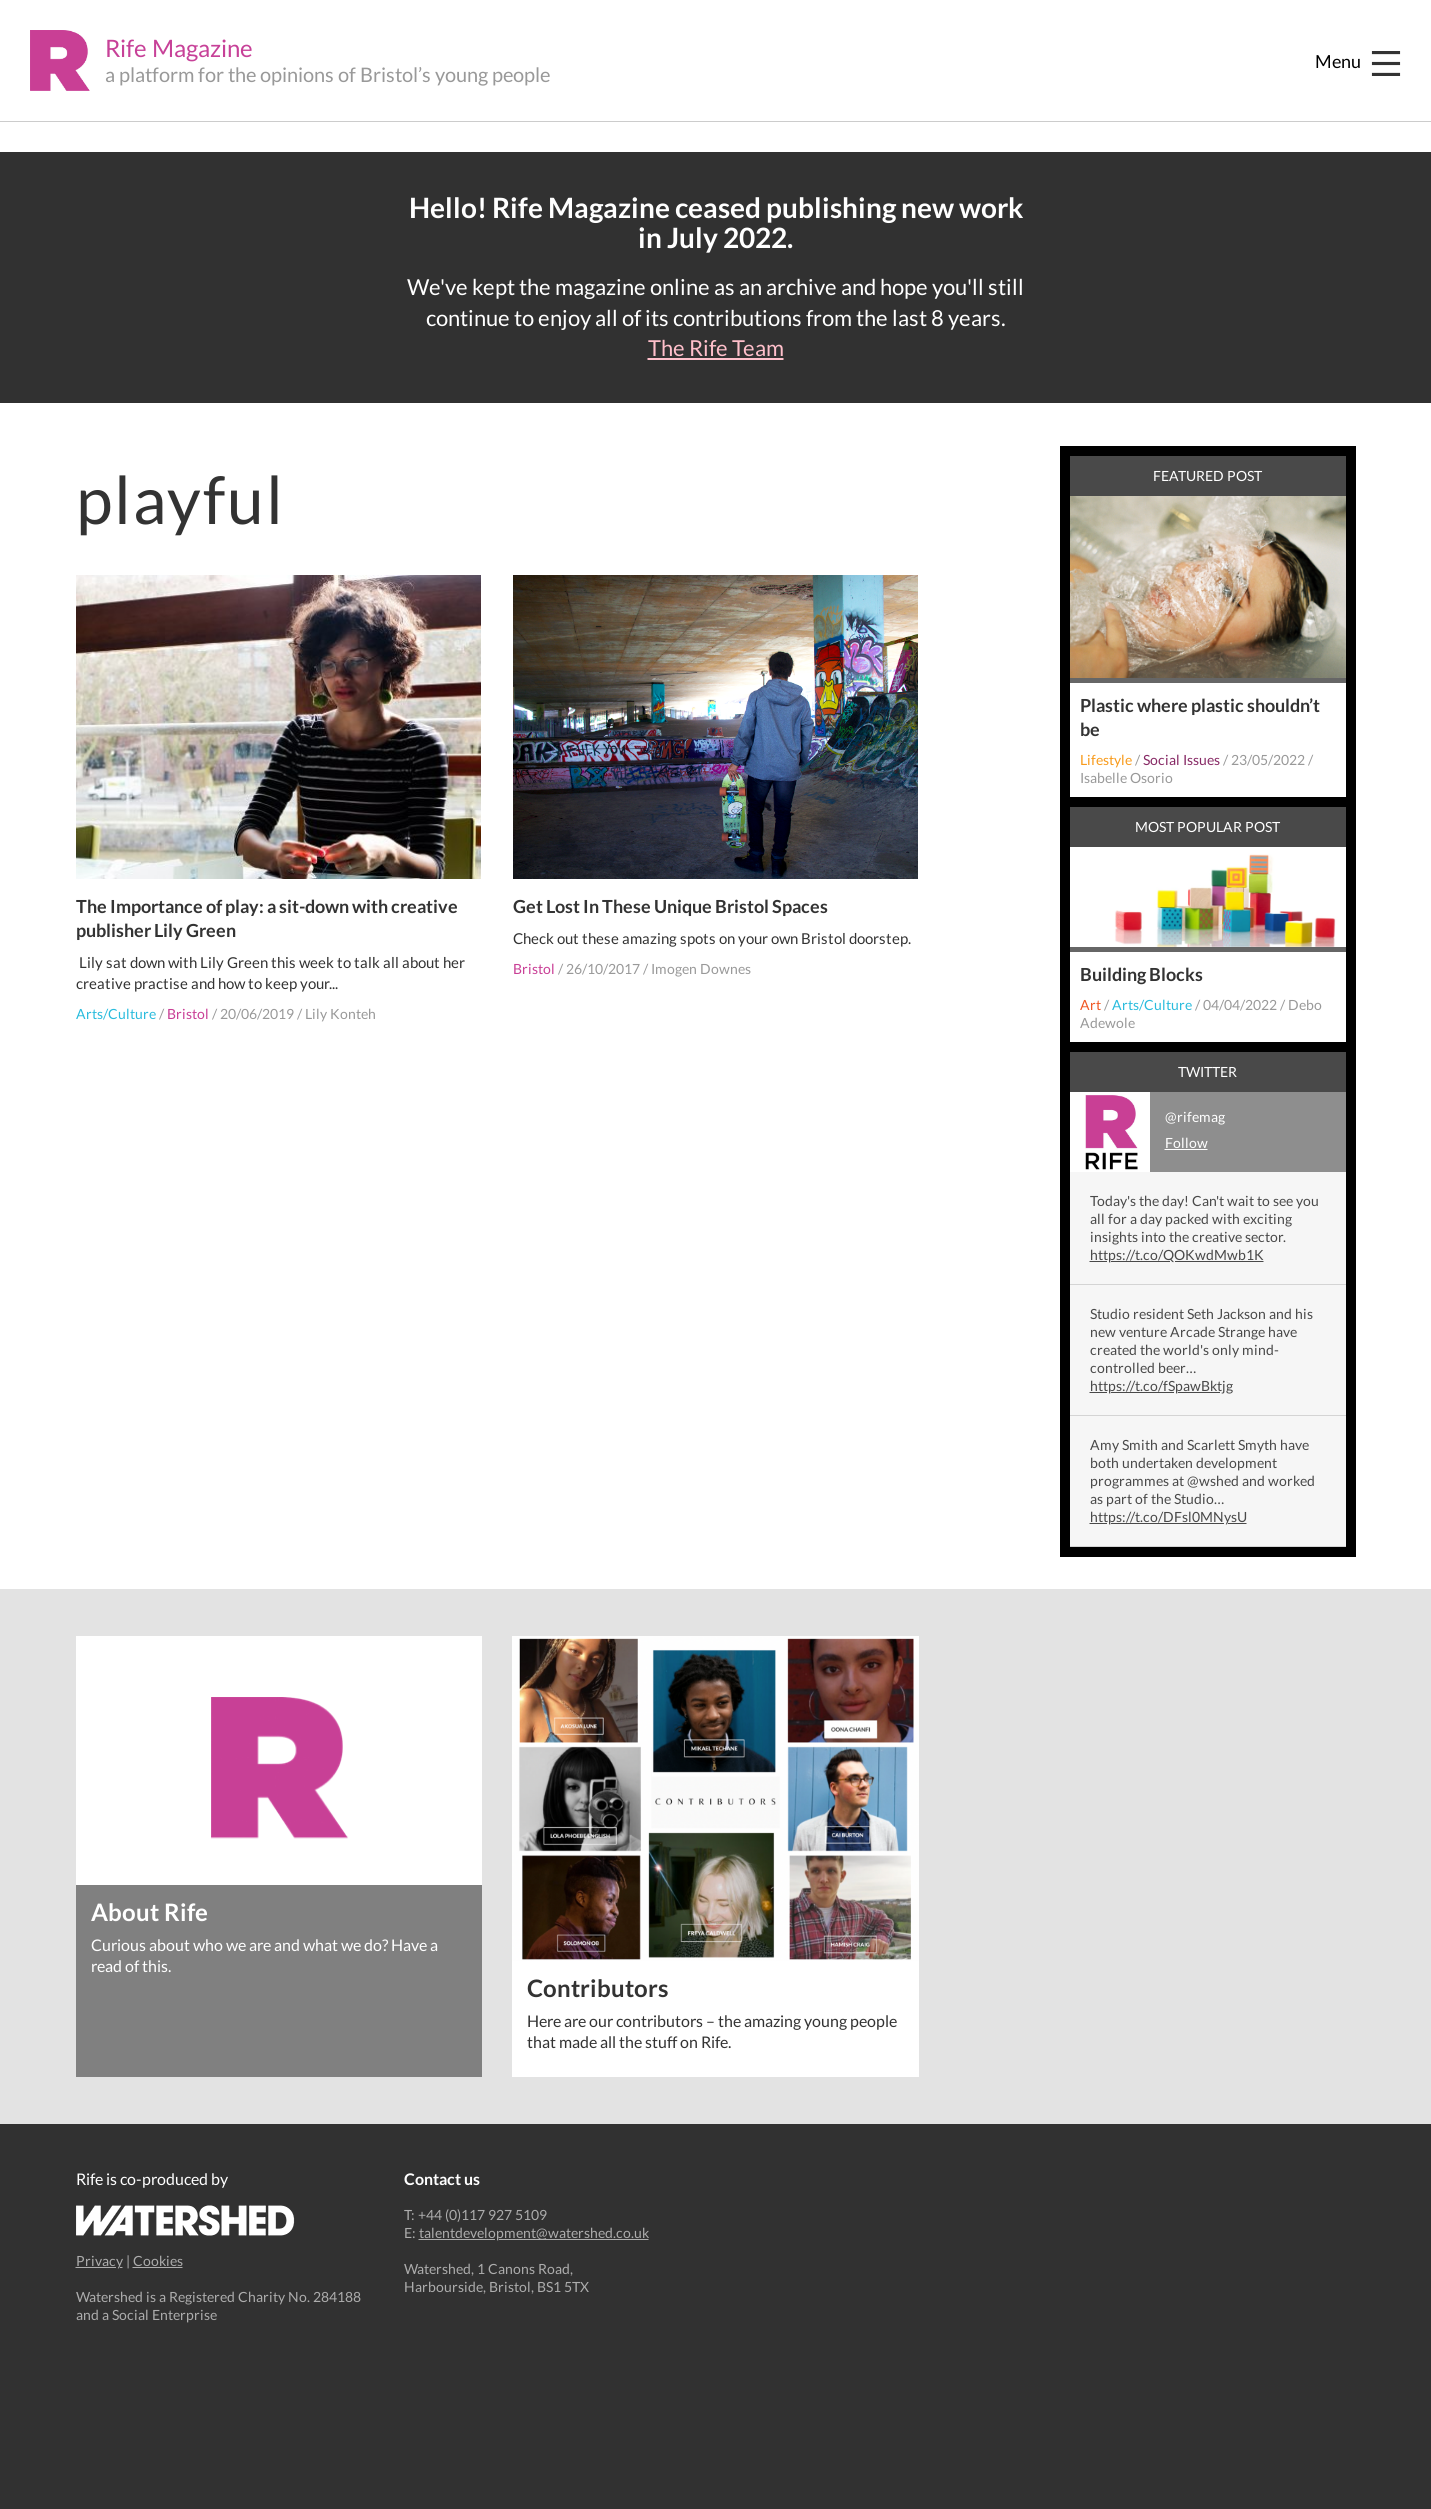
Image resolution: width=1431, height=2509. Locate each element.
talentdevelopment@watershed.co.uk (534, 2232)
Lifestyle (1106, 759)
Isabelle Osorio (1126, 777)
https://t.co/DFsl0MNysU (1168, 1516)
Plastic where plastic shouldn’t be (1200, 717)
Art (1090, 1004)
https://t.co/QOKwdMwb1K (1177, 1254)
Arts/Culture (116, 1013)
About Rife (149, 1910)
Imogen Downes (701, 968)
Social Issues (1181, 759)
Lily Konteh (340, 1013)
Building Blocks (1141, 974)
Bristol (188, 1013)
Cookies (158, 2260)
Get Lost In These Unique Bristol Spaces (670, 906)
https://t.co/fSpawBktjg (1161, 1385)
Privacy (99, 2260)
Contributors (597, 1986)
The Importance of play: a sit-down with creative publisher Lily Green (267, 918)
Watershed (185, 2220)
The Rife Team (716, 348)
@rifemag (1147, 1132)
